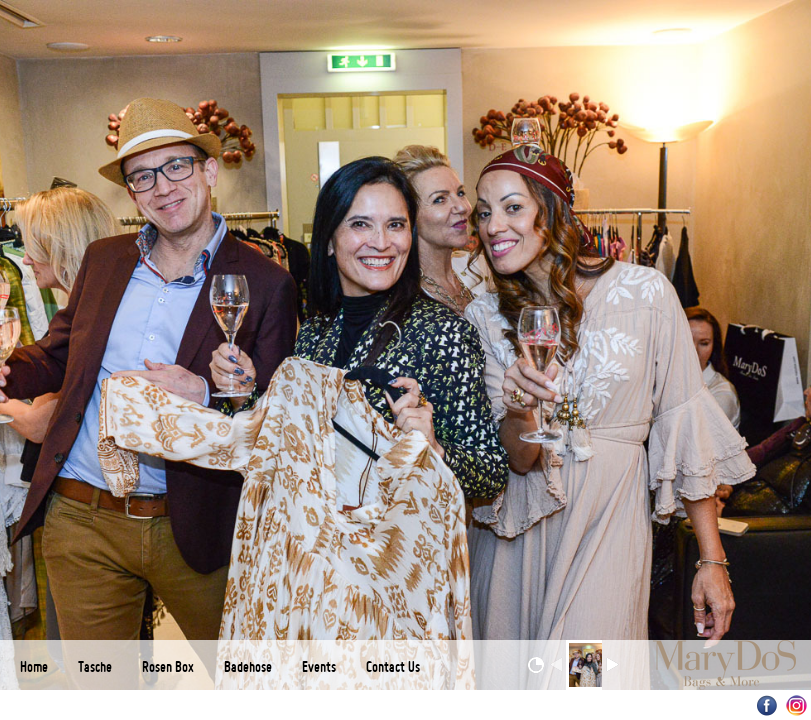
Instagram (796, 705)
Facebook (767, 705)
